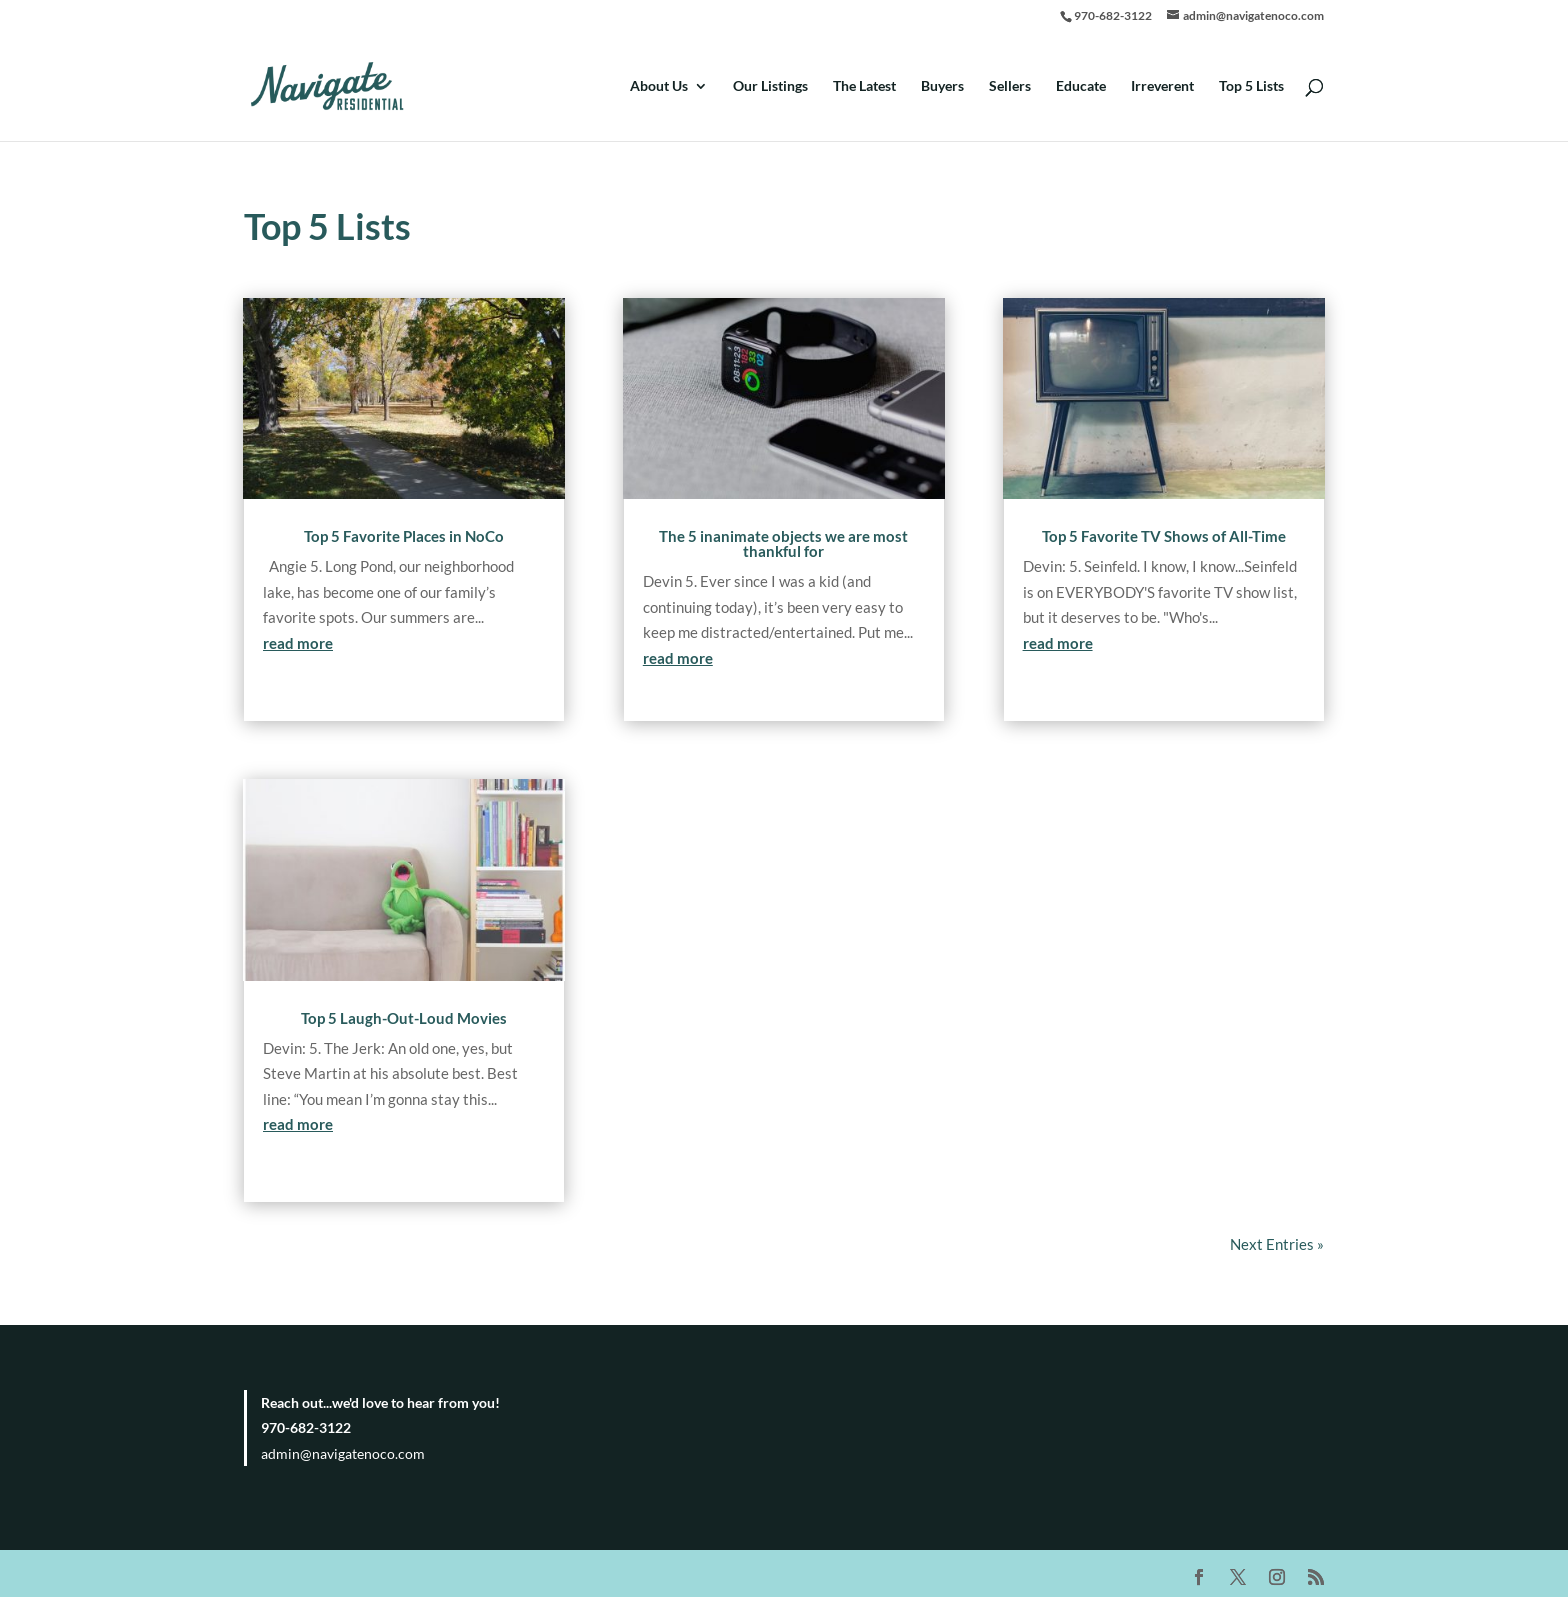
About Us (659, 86)
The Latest (864, 86)
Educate (1081, 86)
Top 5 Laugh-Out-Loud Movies (404, 1018)
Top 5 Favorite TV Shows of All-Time (1164, 536)
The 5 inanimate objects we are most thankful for (783, 543)
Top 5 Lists (1251, 86)
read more (298, 643)
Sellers (1010, 86)
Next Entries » (1277, 1244)
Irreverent (1162, 86)
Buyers (942, 86)
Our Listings (770, 86)
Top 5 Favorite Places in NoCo (404, 536)
